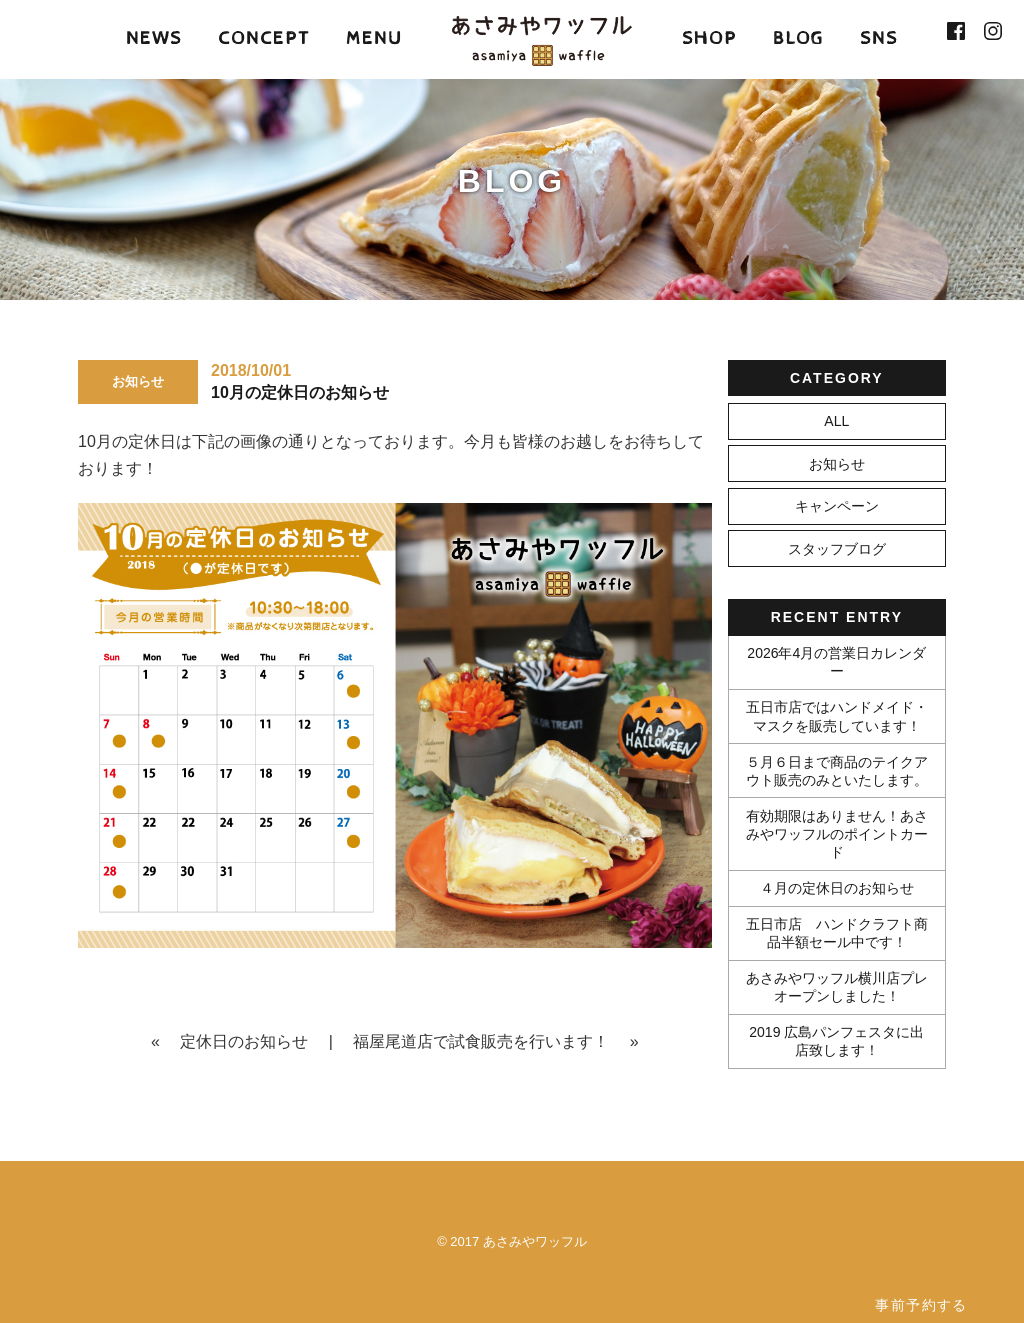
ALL (836, 421)
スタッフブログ (837, 549)
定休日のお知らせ (244, 1041)
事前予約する (921, 1305)
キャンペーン (837, 506)
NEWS (154, 38)
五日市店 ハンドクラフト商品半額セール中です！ (837, 933)
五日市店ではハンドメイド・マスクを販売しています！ (837, 716)
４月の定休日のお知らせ (837, 888)
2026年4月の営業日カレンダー (836, 662)
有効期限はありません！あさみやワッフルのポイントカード (837, 834)
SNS (879, 38)
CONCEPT (264, 38)
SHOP (709, 38)
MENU (374, 38)
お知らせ (837, 464)
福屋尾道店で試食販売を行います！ (481, 1041)
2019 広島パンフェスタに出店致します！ (836, 1041)
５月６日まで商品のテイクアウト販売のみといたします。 (837, 771)
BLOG (798, 38)
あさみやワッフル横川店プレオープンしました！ (837, 987)
